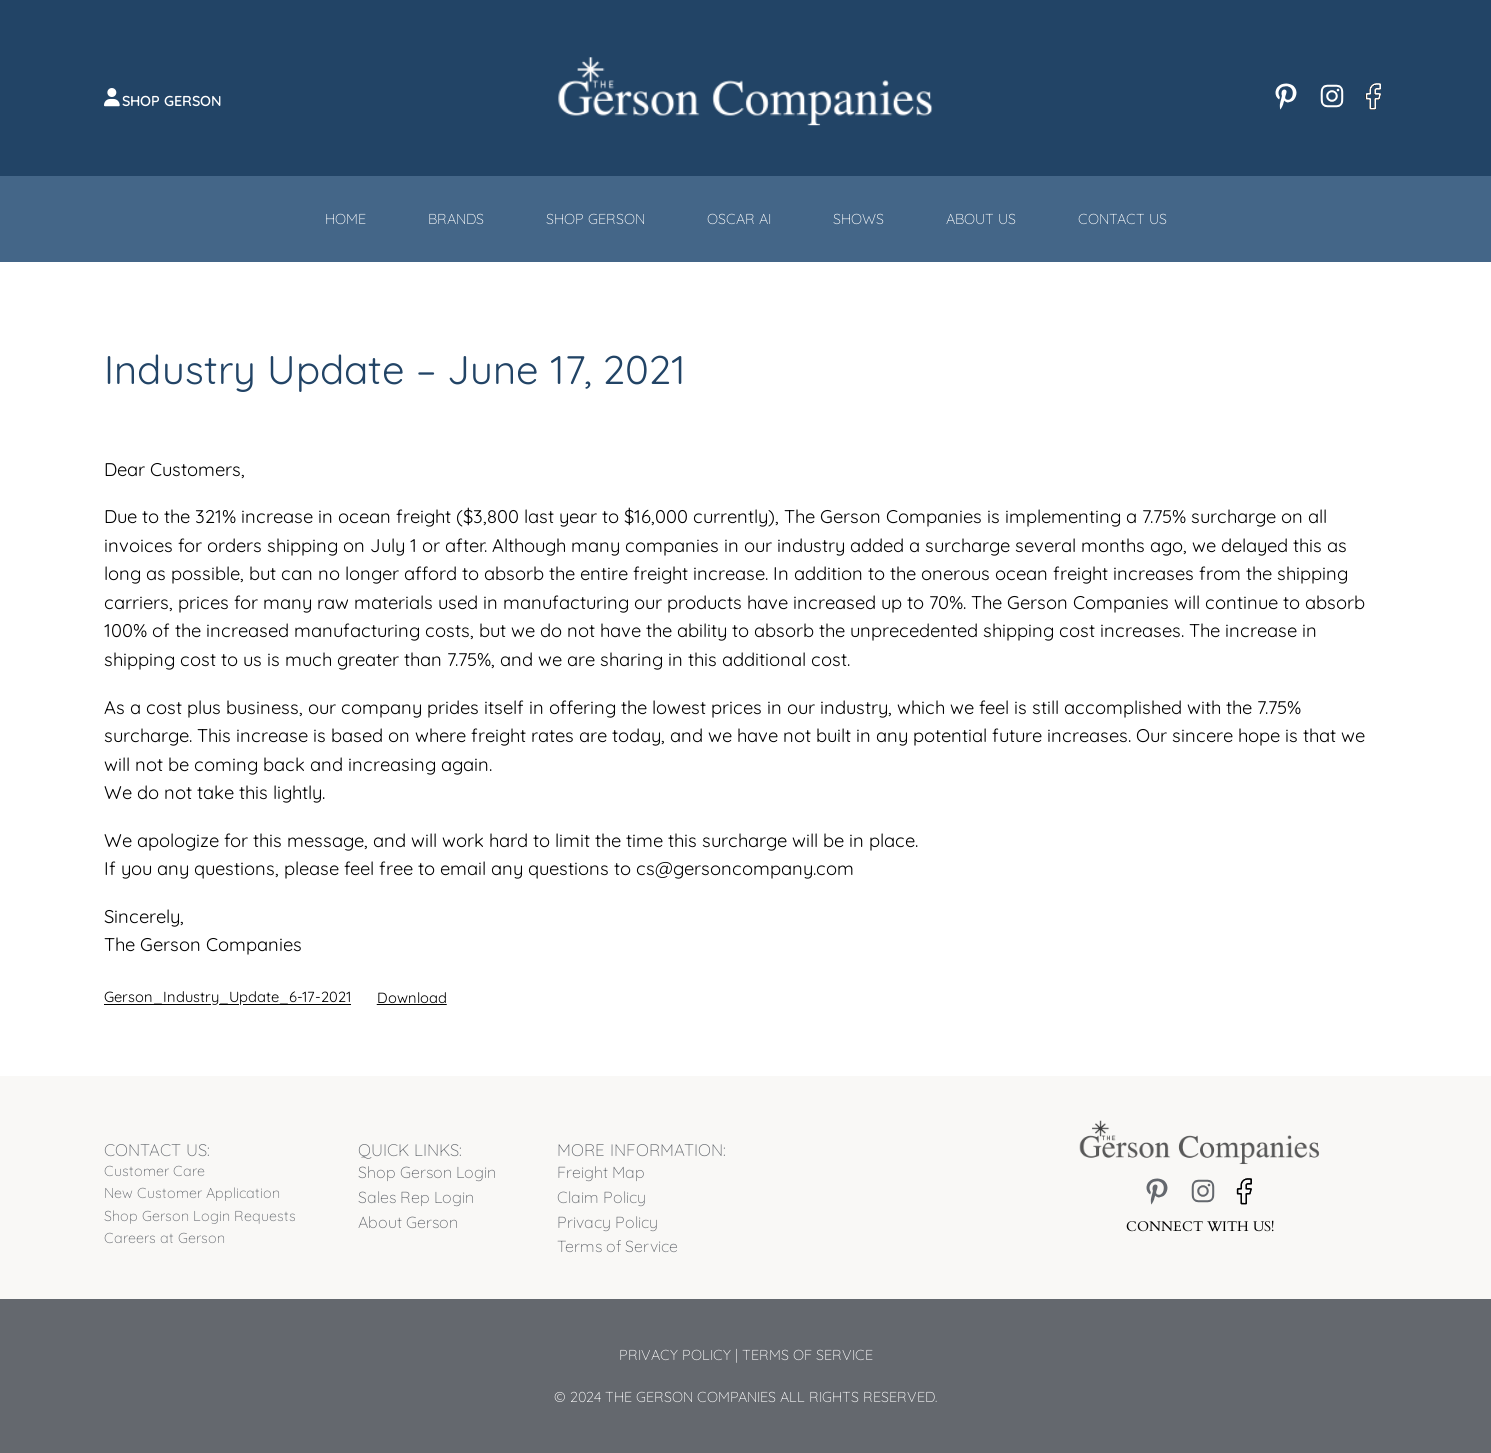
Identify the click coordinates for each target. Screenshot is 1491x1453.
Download (412, 997)
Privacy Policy (675, 1355)
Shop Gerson (172, 101)
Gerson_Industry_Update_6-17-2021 (227, 997)
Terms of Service (807, 1355)
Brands (456, 219)
